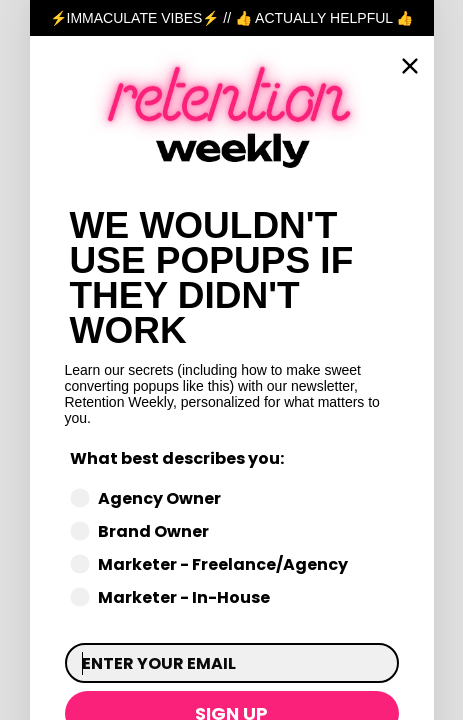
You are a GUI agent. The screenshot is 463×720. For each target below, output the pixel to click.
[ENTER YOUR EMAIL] (232, 663)
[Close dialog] (410, 66)
